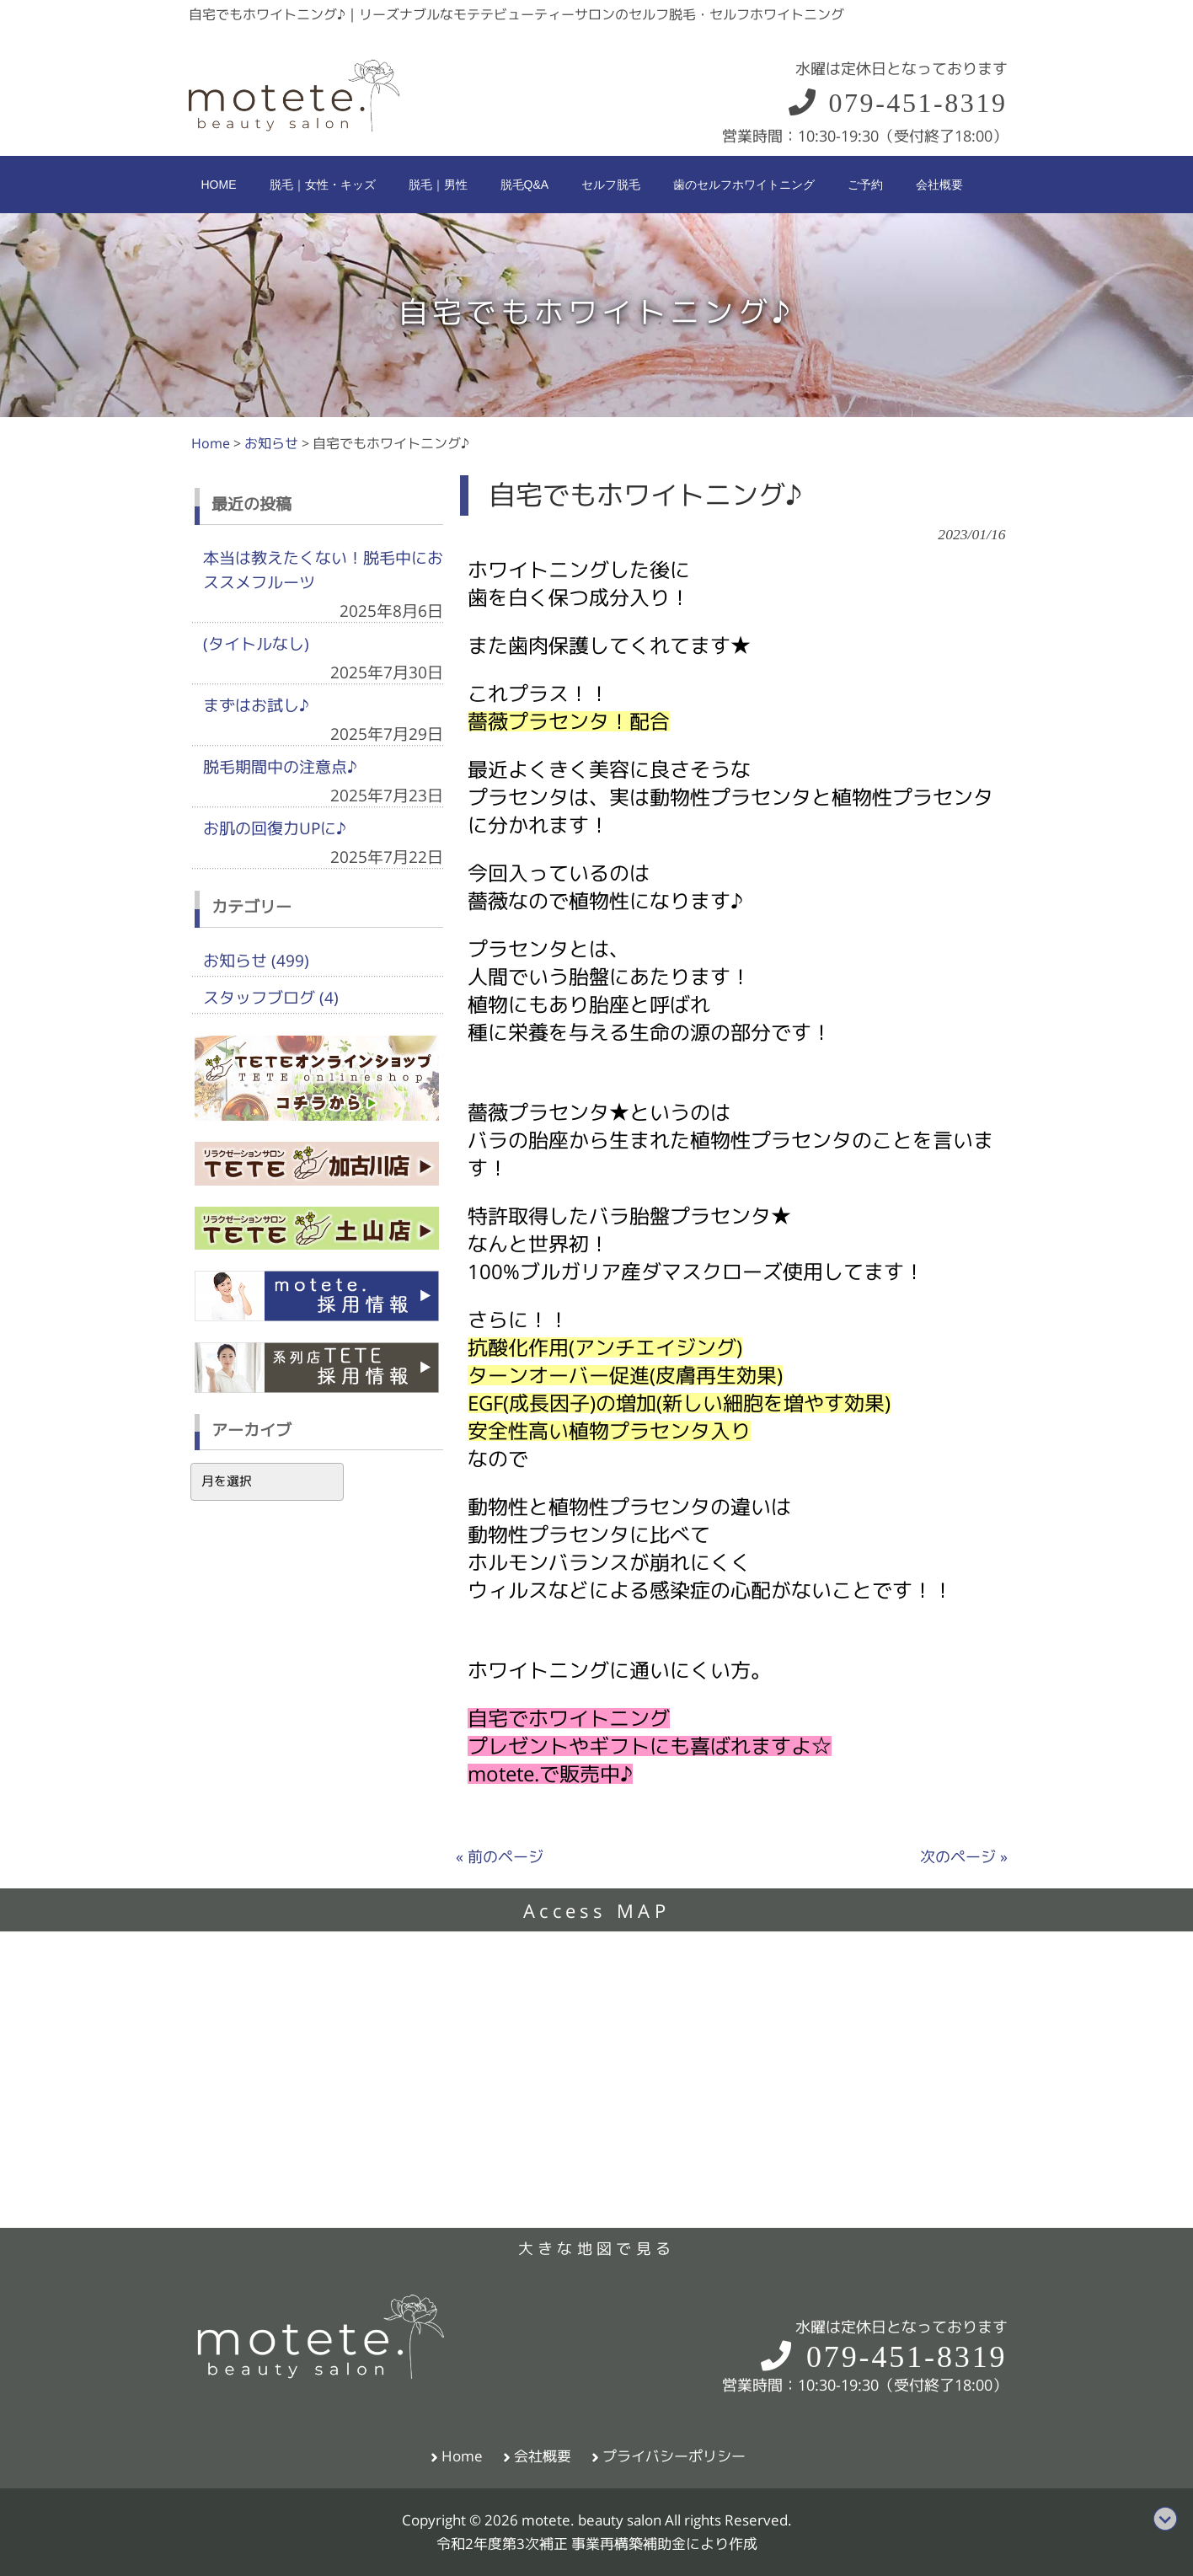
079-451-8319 (897, 103)
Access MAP (596, 1911)
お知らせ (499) (256, 960)
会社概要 (542, 2456)
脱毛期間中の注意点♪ (280, 766)
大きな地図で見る (596, 2248)
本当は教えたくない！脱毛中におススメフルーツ (323, 570)
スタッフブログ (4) (271, 997)
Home (462, 2456)
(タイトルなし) (256, 643)
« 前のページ (499, 1857)
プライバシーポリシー (674, 2456)
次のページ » (964, 1857)
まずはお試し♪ (256, 705)
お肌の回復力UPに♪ (274, 828)
